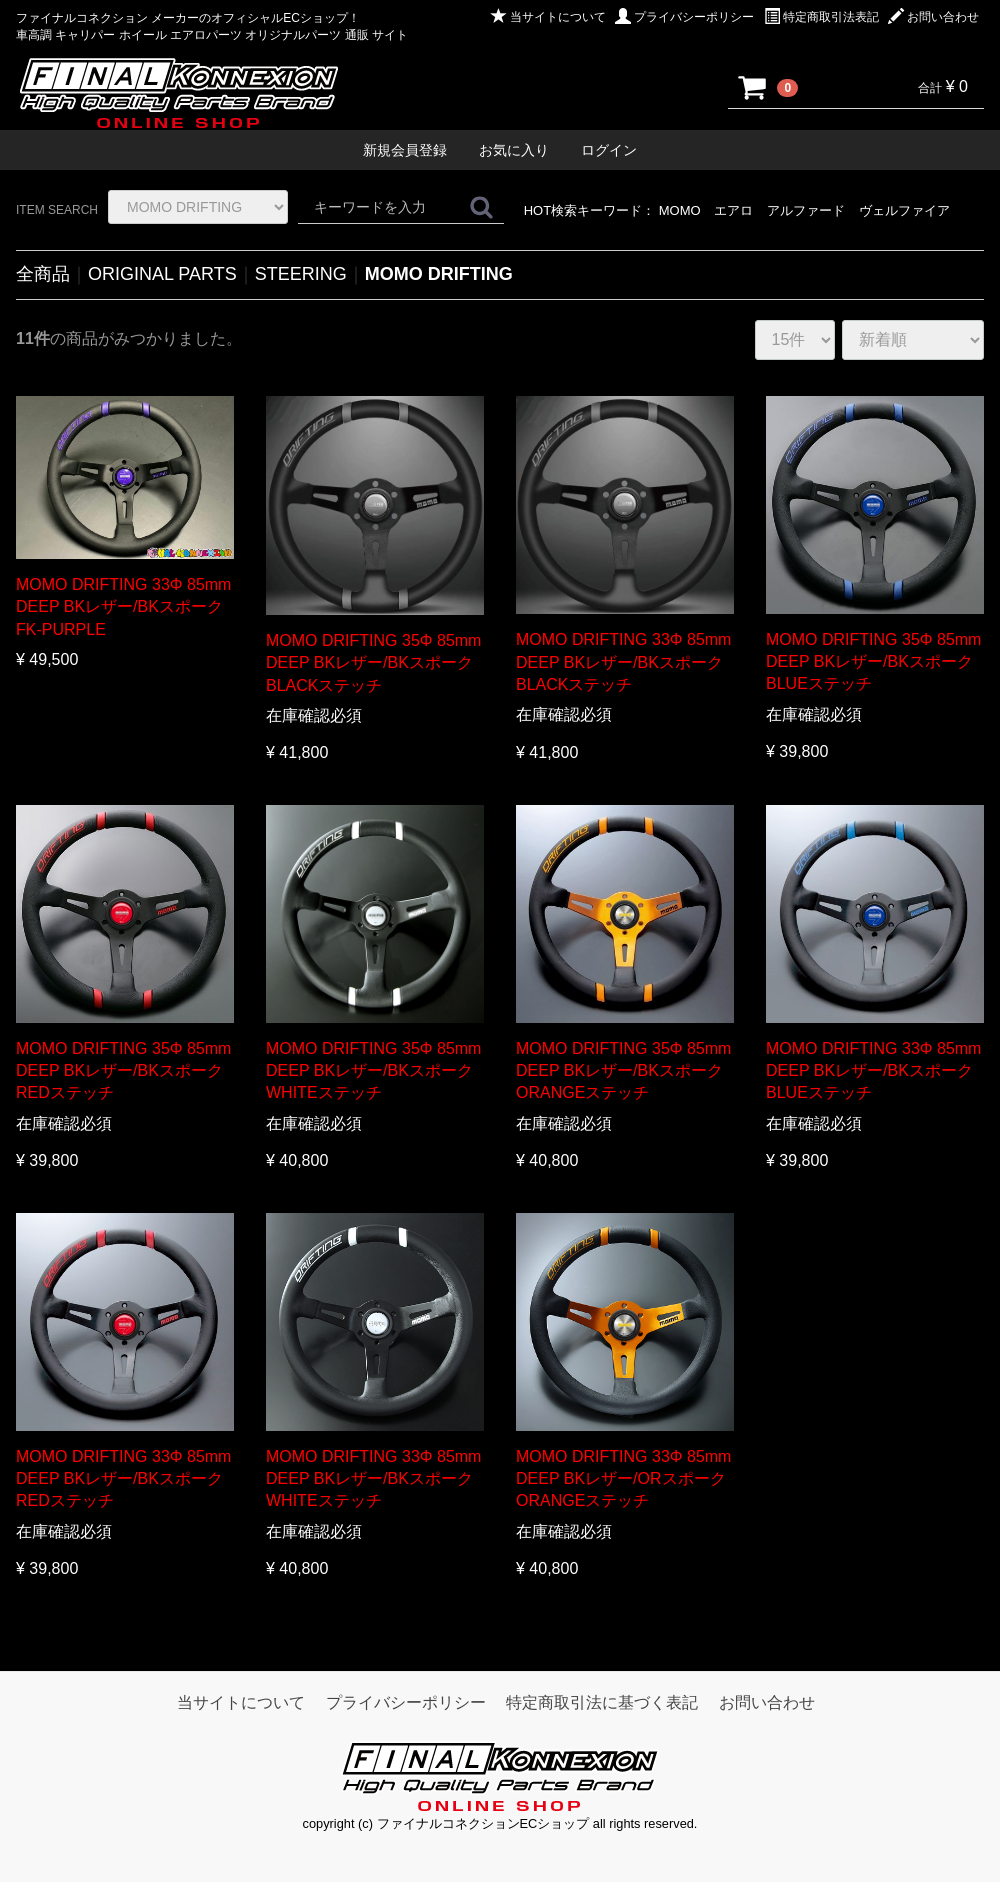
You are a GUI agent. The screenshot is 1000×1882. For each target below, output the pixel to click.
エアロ (733, 210)
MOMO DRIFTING (439, 274)
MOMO (680, 210)
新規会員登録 (405, 150)
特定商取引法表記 (821, 17)
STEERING (301, 274)
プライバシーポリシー (684, 17)
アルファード (806, 210)
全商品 (43, 274)
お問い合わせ (933, 17)
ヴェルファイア (904, 210)
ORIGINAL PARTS (162, 274)
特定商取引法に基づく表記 (602, 1702)
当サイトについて (548, 17)
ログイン (609, 150)
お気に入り (514, 150)
